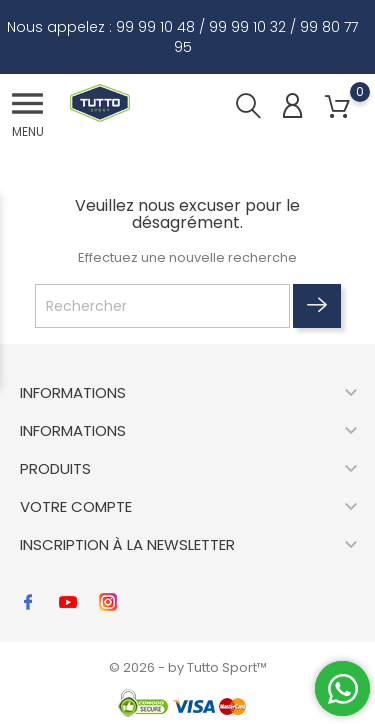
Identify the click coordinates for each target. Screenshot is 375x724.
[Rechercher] (162, 306)
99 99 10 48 (155, 27)
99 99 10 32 (247, 27)
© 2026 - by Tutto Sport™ (188, 667)
